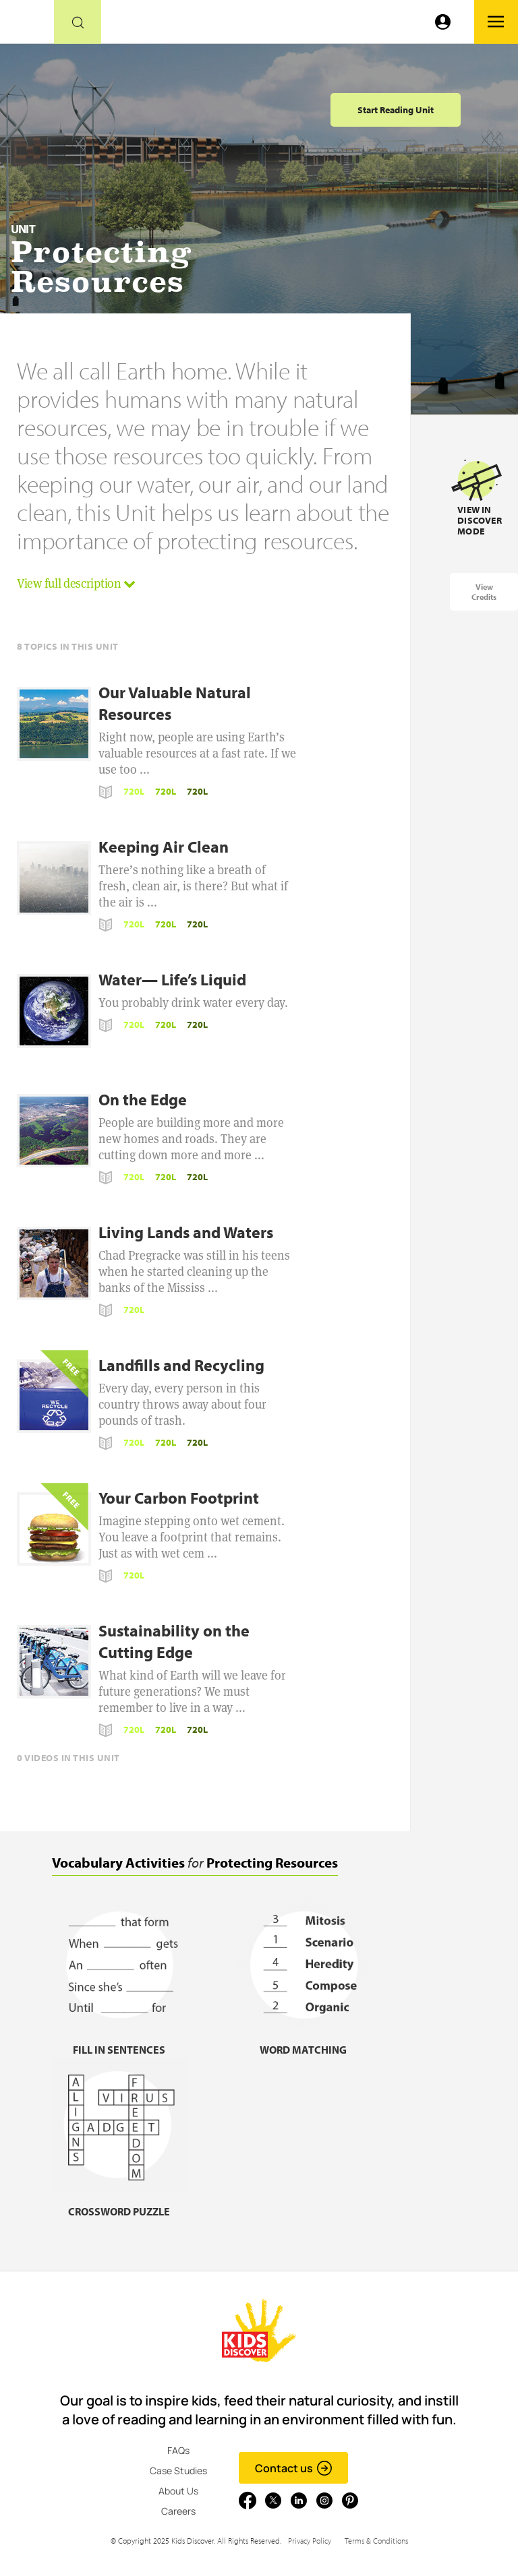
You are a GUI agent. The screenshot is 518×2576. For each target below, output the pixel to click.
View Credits (483, 592)
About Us (178, 2490)
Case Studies (178, 2470)
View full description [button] (76, 583)
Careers (178, 2511)
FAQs (178, 2450)
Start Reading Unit (395, 110)
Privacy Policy (309, 2541)
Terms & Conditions (376, 2541)
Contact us (294, 2468)
